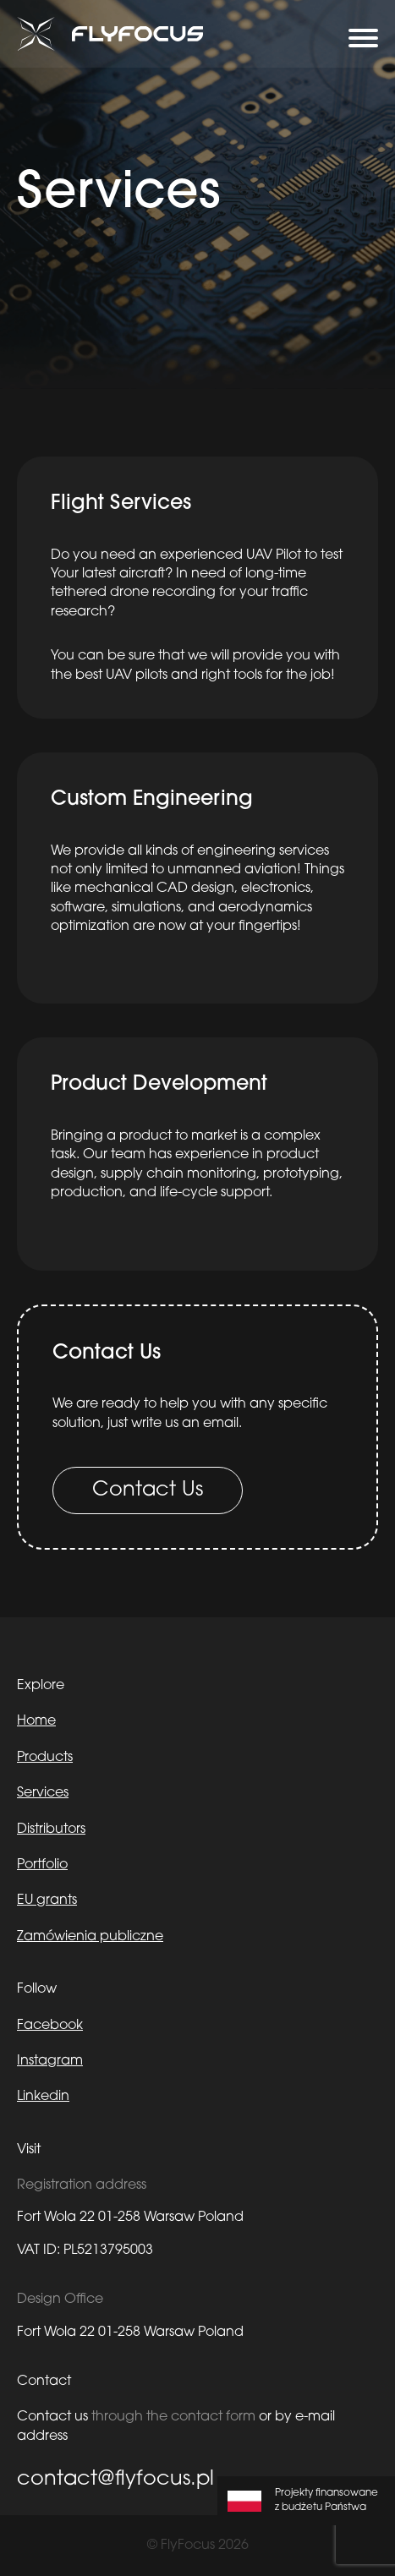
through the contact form (173, 2417)
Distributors (51, 1829)
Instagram (50, 2061)
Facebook (50, 2025)
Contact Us (147, 1490)
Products (45, 1757)
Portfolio (42, 1865)
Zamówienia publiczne (90, 1937)
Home (36, 1721)
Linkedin (43, 2096)
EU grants (47, 1900)
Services (43, 1793)
